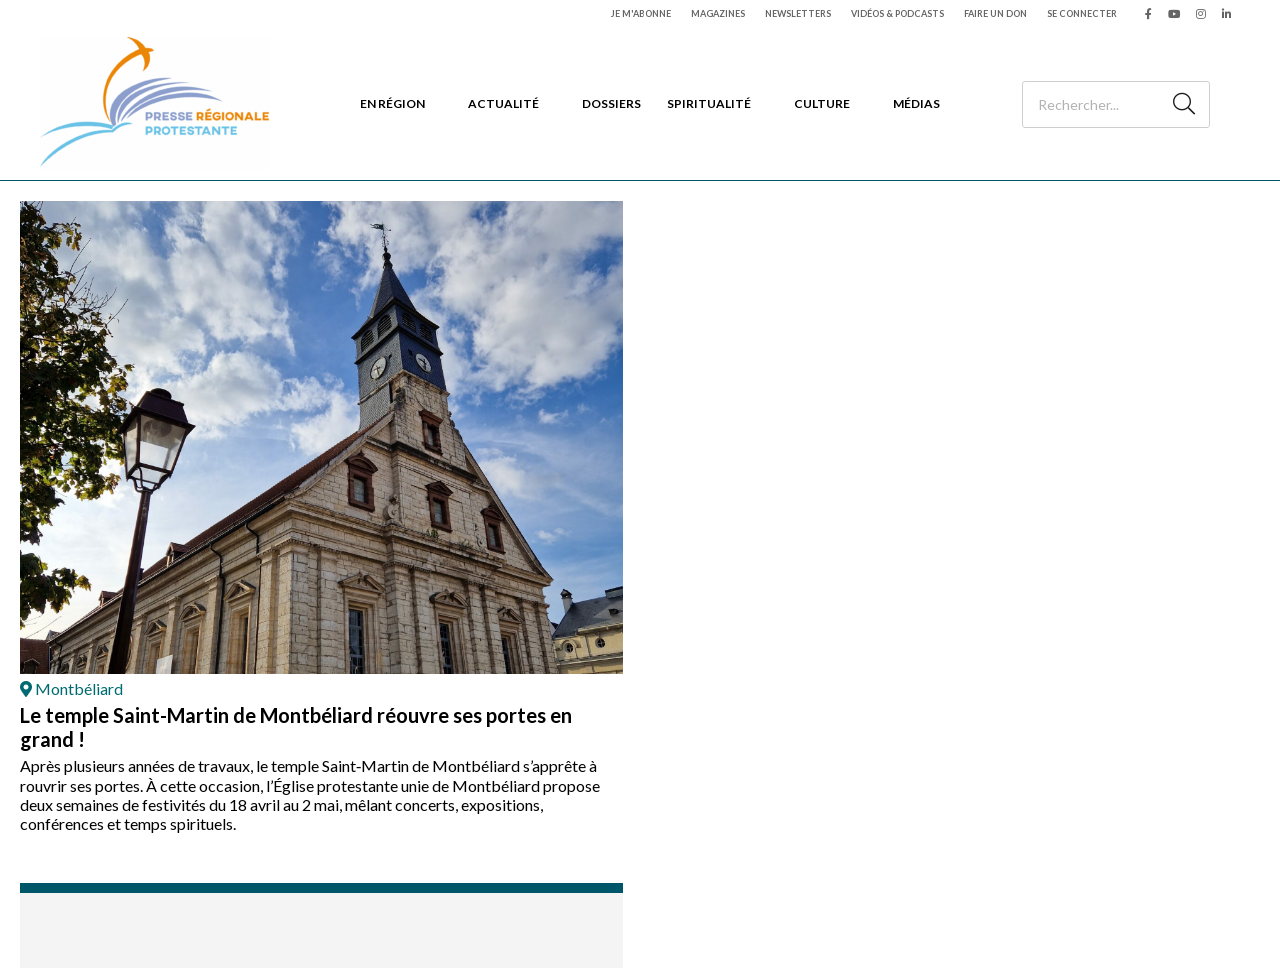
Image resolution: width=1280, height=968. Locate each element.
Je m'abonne (641, 13)
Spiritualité (709, 103)
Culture (822, 103)
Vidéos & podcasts (897, 13)
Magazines (718, 13)
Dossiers (611, 103)
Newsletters (798, 13)
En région (392, 103)
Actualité (503, 103)
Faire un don (995, 13)
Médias (916, 103)
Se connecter (1082, 13)
